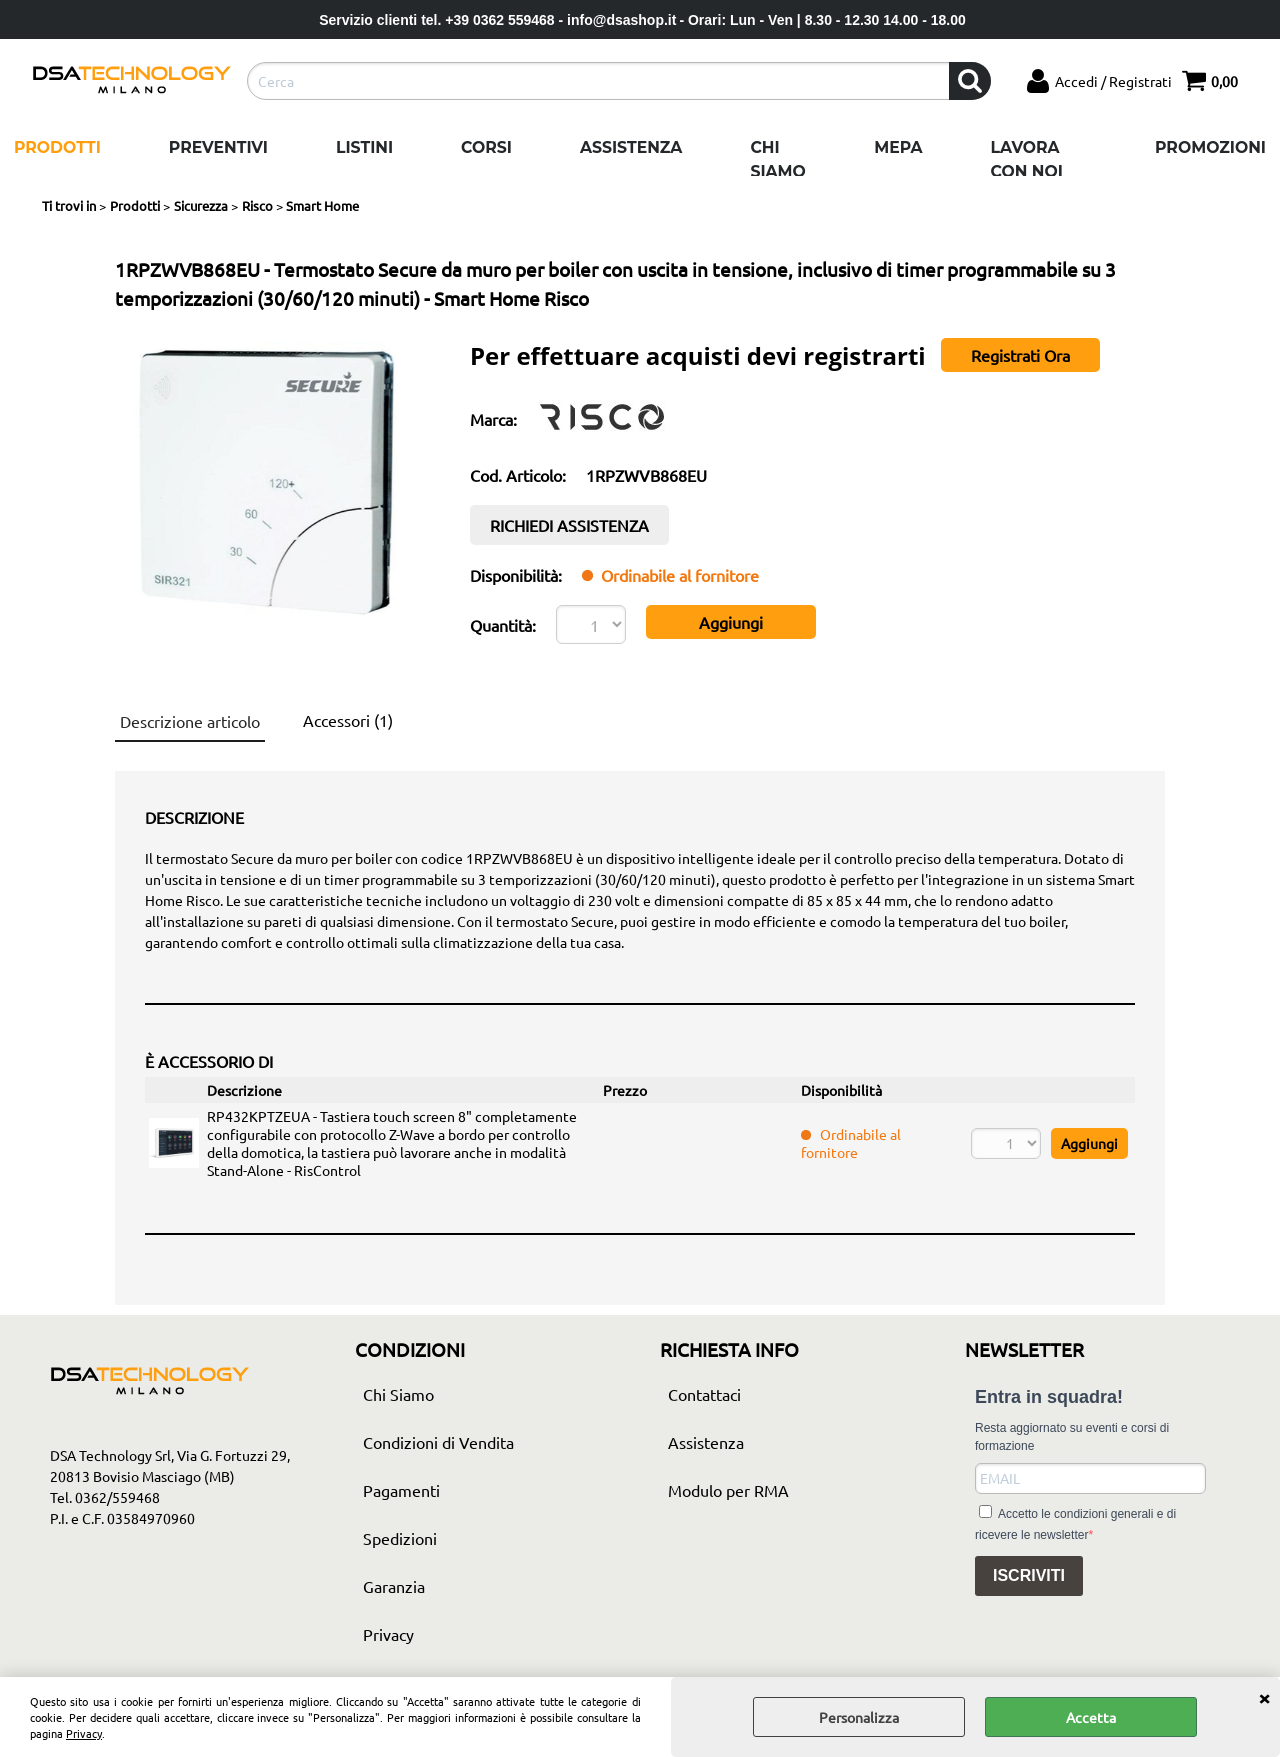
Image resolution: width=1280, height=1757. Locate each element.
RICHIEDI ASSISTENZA (569, 525)
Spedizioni (400, 1538)
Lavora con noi (1027, 159)
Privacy (84, 1733)
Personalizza (859, 1717)
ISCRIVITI (1029, 1575)
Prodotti (57, 147)
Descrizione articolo (190, 721)
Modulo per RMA (728, 1490)
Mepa (898, 147)
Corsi (486, 147)
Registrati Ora (1020, 355)
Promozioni (1210, 147)
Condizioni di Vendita (438, 1442)
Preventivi (218, 147)
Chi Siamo (777, 159)
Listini (364, 147)
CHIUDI (1264, 1697)
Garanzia (394, 1586)
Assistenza (631, 147)
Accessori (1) (348, 720)
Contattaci (704, 1394)
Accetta (1091, 1717)
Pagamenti (401, 1490)
